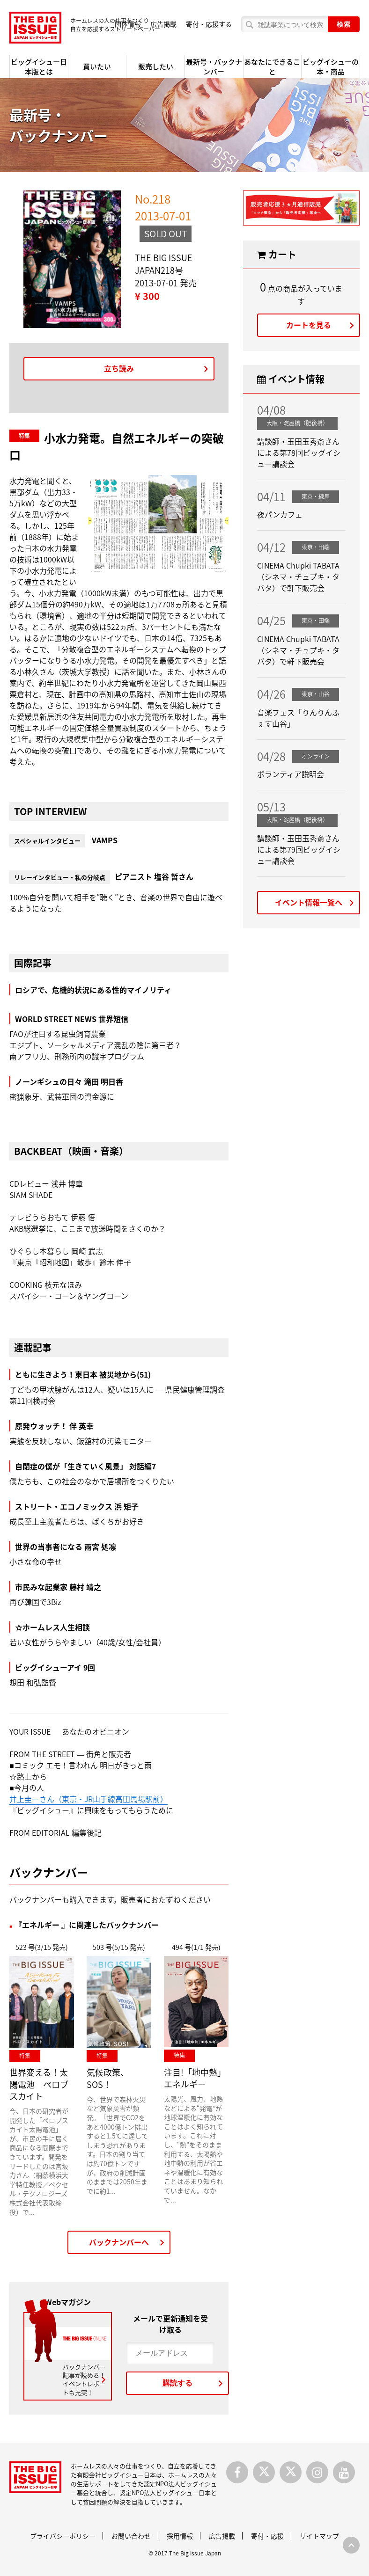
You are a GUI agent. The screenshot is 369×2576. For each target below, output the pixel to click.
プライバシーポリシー (63, 2535)
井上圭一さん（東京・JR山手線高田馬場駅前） (88, 1798)
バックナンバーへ (119, 2242)
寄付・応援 (267, 2535)
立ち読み (119, 368)
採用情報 (180, 2535)
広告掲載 (163, 24)
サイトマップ (319, 2535)
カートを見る (308, 324)
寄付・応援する (209, 24)
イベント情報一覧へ (308, 902)
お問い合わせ (131, 2535)
